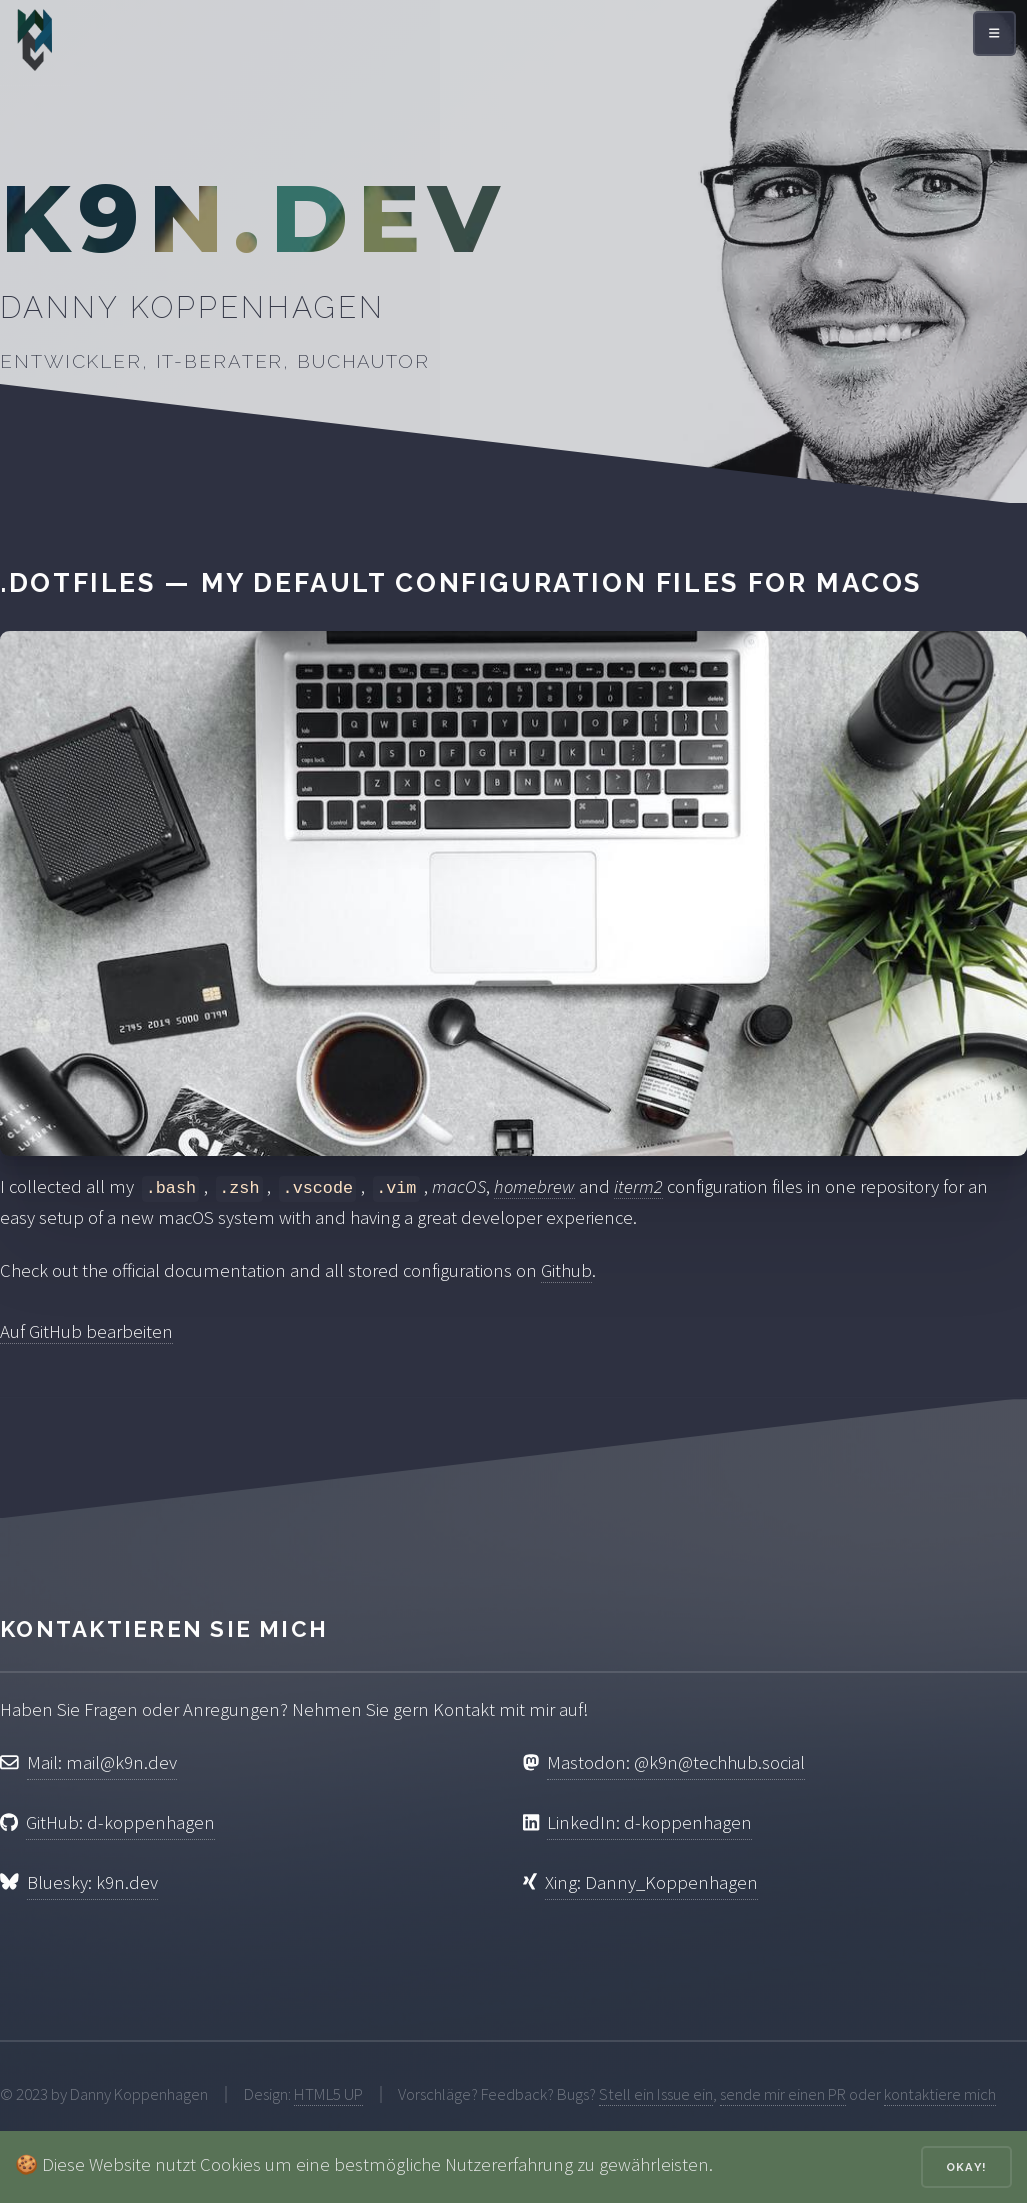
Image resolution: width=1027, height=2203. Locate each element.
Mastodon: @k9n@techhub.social (676, 1762)
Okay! (966, 2167)
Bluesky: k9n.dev (92, 1882)
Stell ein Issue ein (656, 2094)
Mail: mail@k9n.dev (102, 1762)
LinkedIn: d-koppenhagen (649, 1822)
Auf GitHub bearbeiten (86, 1331)
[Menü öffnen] (994, 33)
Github (566, 1270)
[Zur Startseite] (35, 45)
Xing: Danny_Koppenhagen (651, 1882)
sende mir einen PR (783, 2094)
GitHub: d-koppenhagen (120, 1822)
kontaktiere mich (940, 2094)
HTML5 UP (328, 2094)
